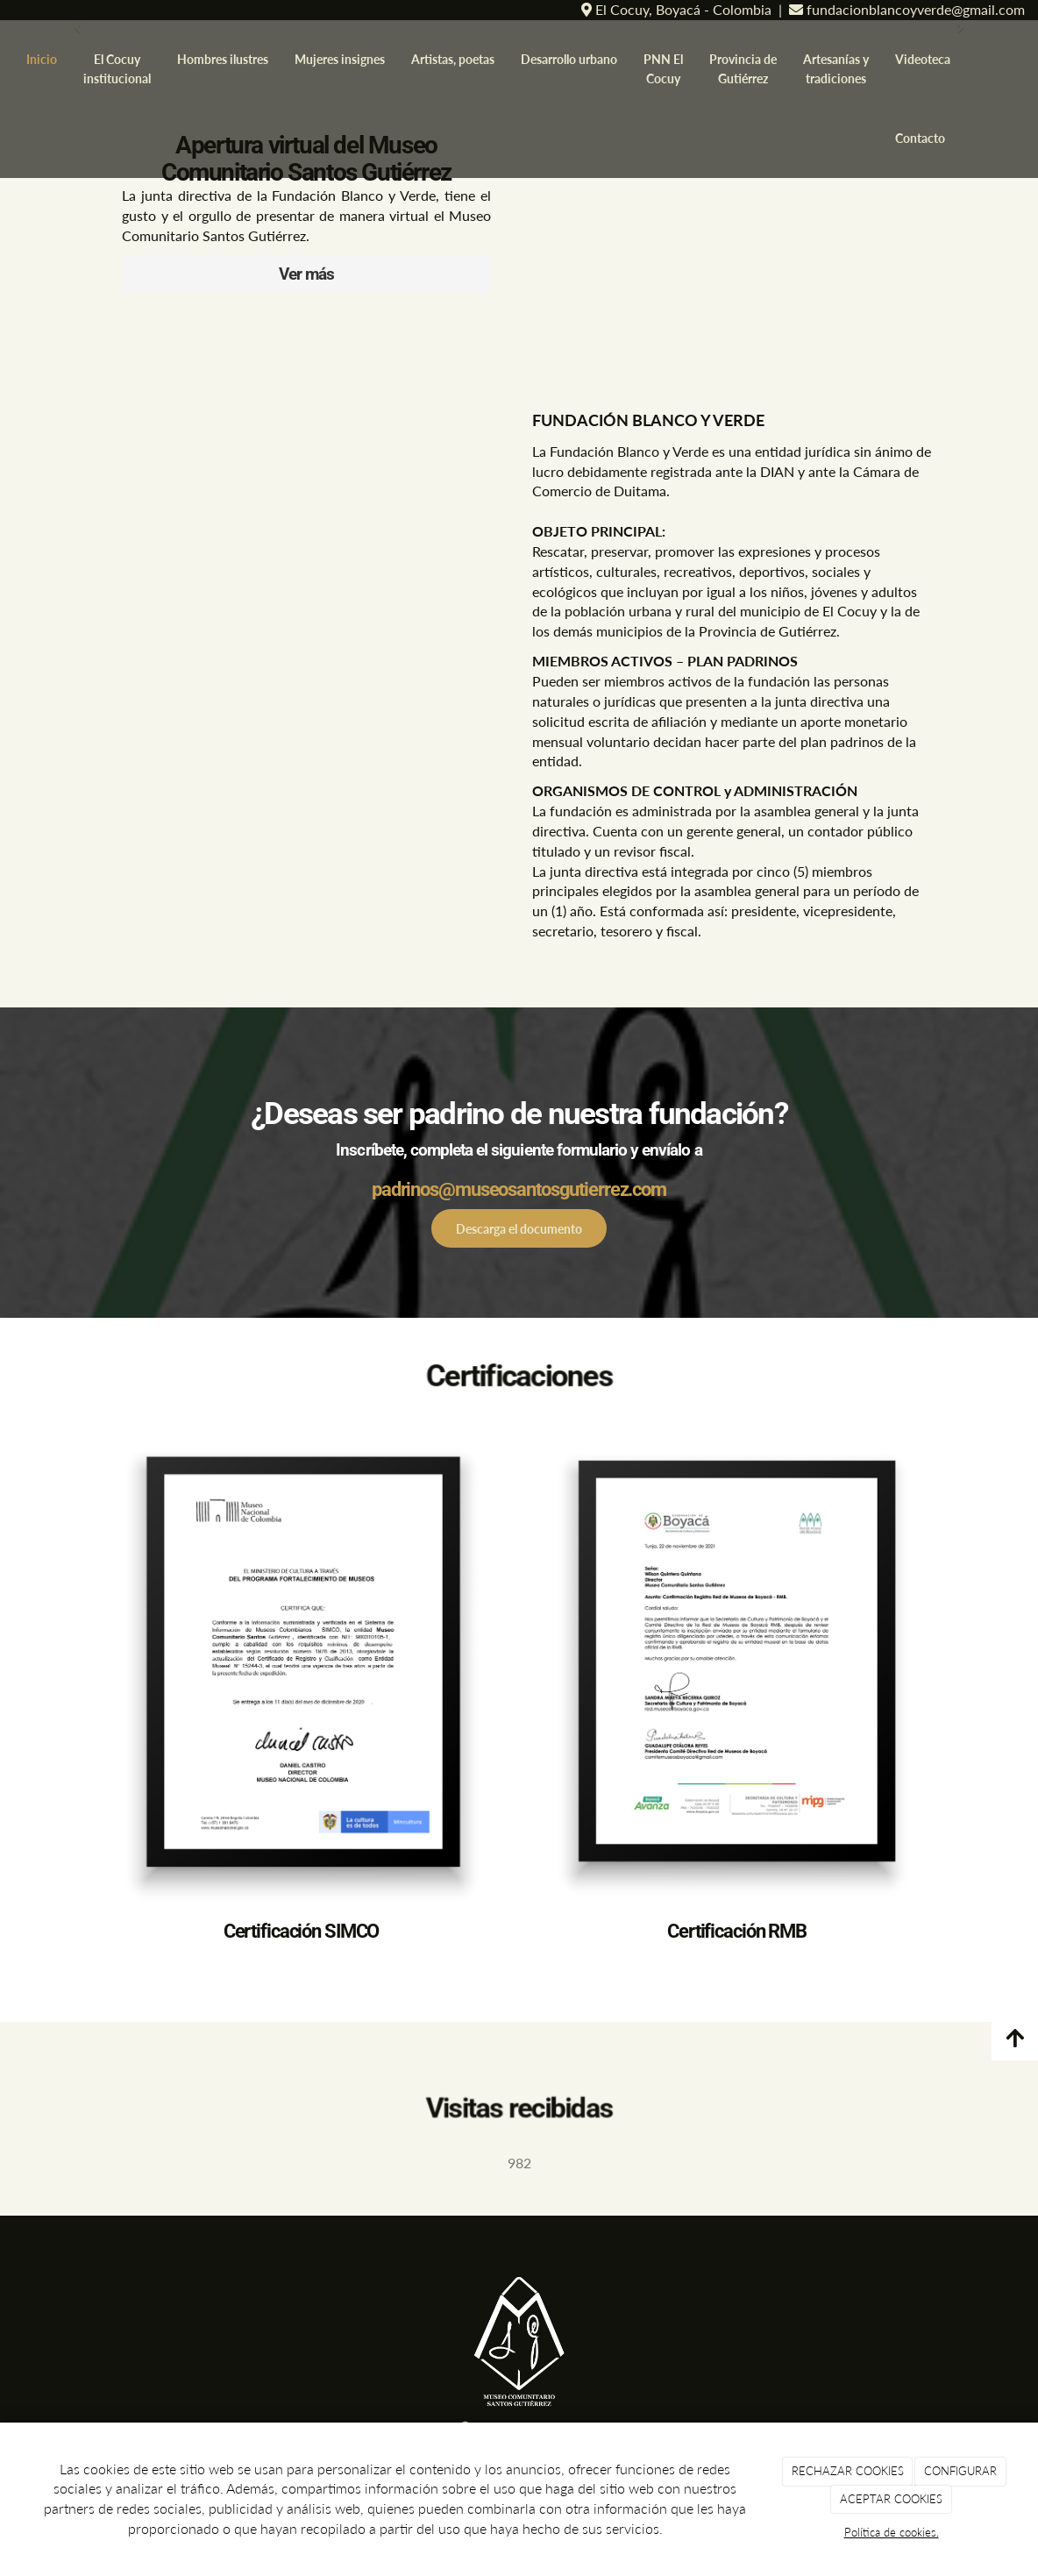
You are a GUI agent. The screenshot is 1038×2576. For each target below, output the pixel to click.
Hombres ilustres (222, 59)
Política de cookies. (891, 2532)
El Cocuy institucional (117, 69)
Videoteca (922, 59)
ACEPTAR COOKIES (891, 2499)
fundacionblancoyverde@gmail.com (914, 9)
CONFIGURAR (960, 2471)
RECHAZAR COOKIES (848, 2471)
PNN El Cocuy (663, 69)
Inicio (41, 59)
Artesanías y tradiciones (836, 69)
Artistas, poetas (452, 59)
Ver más (306, 274)
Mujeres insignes (340, 59)
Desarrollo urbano (569, 59)
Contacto (920, 138)
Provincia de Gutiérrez (743, 69)
